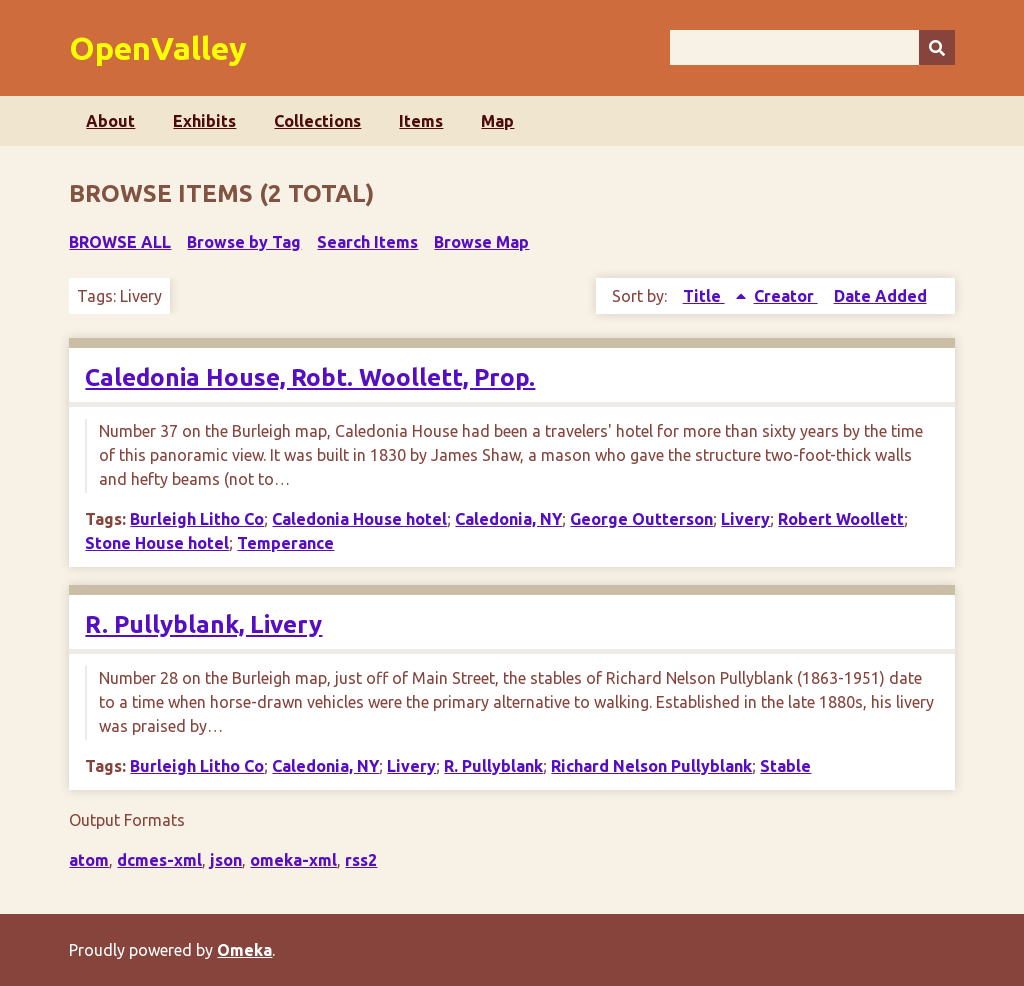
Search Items (367, 242)
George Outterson (641, 519)
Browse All (120, 242)
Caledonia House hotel (359, 519)
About (110, 121)
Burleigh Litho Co (197, 519)
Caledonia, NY (508, 519)
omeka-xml (293, 860)
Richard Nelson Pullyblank (651, 766)
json (226, 860)
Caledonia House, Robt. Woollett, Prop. (310, 377)
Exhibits (204, 121)
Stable (785, 766)
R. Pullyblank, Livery (203, 624)
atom (89, 860)
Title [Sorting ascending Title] (704, 296)
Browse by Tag (244, 242)
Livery (745, 519)
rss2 (361, 860)
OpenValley (158, 48)
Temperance (285, 543)
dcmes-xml (159, 860)
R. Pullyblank (493, 766)
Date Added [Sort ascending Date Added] (880, 296)
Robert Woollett (841, 519)
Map (497, 121)
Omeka (244, 950)
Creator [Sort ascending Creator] (786, 296)
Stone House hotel (157, 543)
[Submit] (937, 47)
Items (421, 121)
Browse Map (481, 242)
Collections (317, 121)
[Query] (812, 47)
